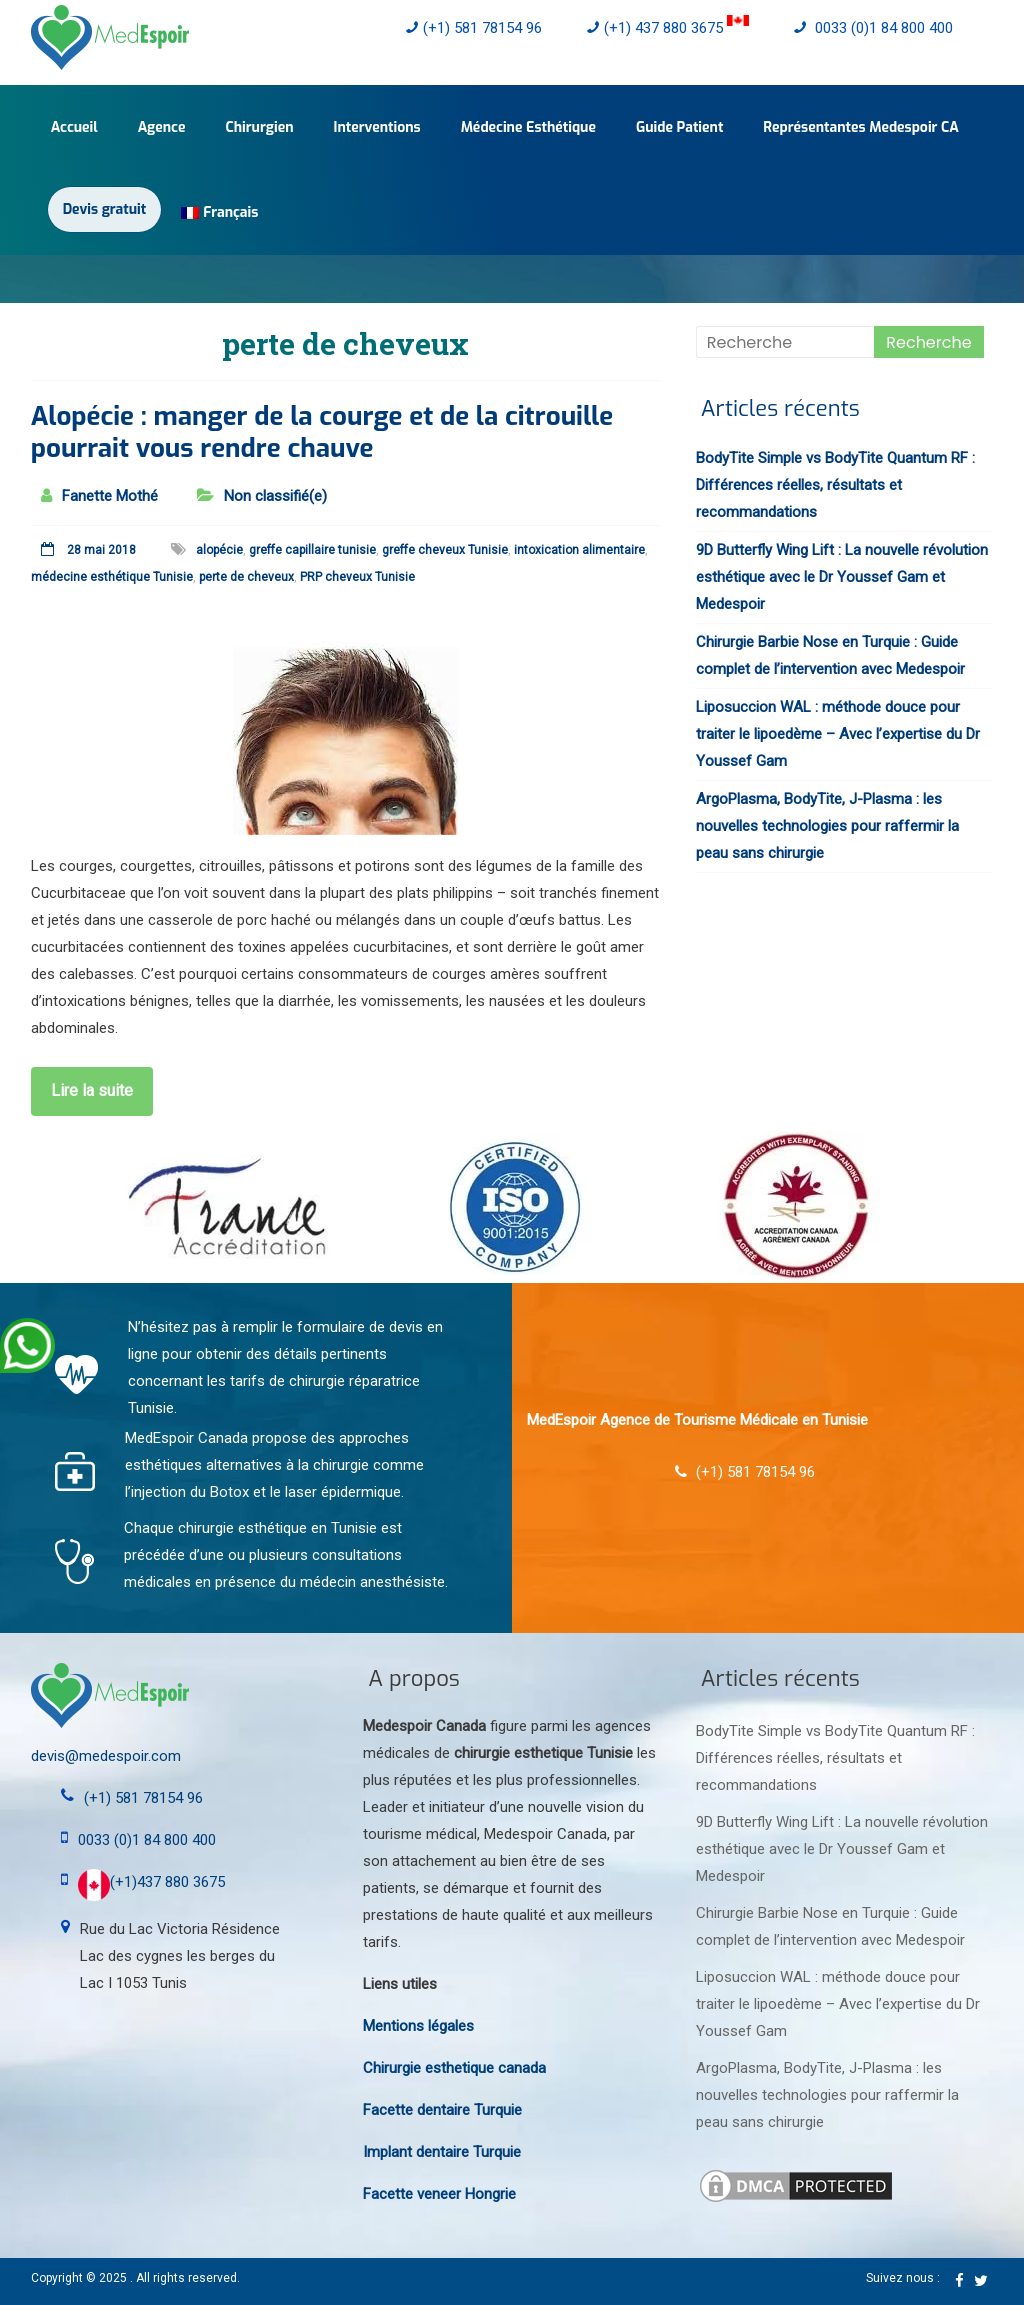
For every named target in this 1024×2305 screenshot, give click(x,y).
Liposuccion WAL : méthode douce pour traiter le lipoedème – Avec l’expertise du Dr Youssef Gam (838, 734)
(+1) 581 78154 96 (474, 28)
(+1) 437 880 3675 (668, 28)
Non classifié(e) (275, 496)
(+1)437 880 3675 (151, 1882)
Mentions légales (418, 2026)
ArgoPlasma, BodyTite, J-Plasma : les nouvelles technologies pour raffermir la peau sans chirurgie (827, 826)
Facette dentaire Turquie (442, 2110)
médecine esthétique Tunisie (112, 577)
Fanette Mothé (110, 496)
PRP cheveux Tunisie (357, 577)
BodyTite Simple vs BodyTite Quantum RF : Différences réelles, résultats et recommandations (835, 485)
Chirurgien (259, 127)
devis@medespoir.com (106, 1756)
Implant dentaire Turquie (442, 2152)
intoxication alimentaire (579, 550)
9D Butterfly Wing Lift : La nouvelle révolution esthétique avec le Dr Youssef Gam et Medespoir (842, 577)
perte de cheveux (246, 577)
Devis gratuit (104, 209)
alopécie (219, 550)
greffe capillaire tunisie (312, 550)
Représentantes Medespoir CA (861, 127)
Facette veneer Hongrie (439, 2194)
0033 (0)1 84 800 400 (873, 28)
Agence (162, 127)
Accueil (74, 127)
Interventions (377, 127)
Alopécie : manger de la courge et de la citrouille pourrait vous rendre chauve (322, 432)
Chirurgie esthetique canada (454, 2068)
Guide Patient (679, 127)
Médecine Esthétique (528, 127)
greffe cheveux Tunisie (445, 550)
